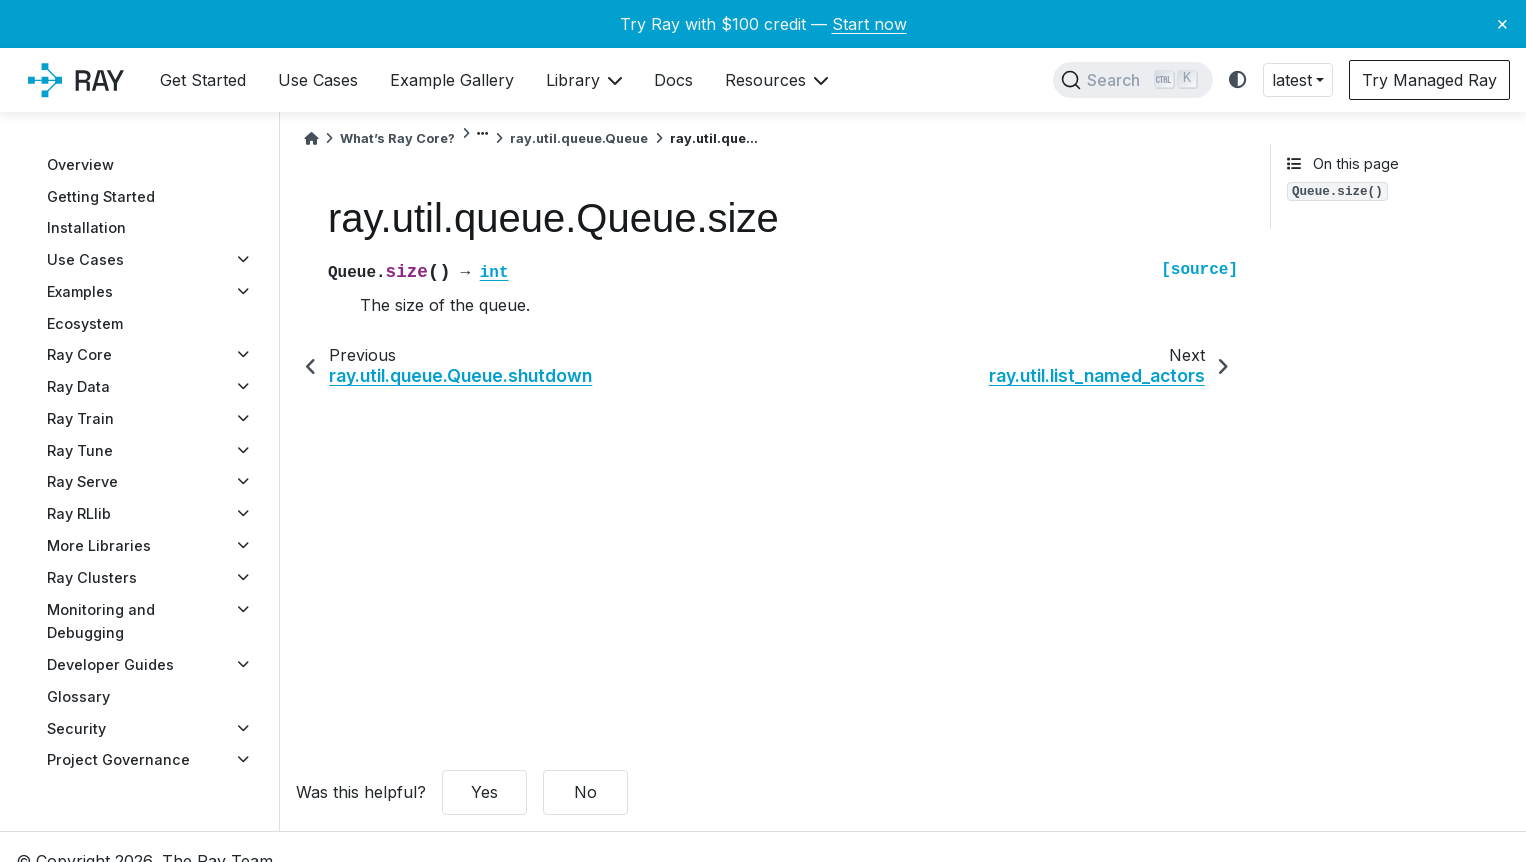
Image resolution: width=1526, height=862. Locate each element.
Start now (869, 24)
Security (76, 728)
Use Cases (85, 259)
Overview (80, 164)
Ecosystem (85, 323)
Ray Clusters (92, 577)
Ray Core (79, 354)
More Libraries (99, 545)
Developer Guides (110, 664)
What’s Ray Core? (397, 138)
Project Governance (118, 759)
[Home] (311, 138)
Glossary (78, 696)
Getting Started (101, 196)
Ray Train (80, 418)
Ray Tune (80, 450)
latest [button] (1292, 80)
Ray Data (78, 386)
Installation (86, 227)
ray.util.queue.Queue (579, 138)
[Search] (1133, 80)
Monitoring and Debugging (101, 621)
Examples (80, 291)
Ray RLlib (79, 513)
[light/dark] (1238, 80)
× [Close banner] (1502, 23)
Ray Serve (82, 481)
